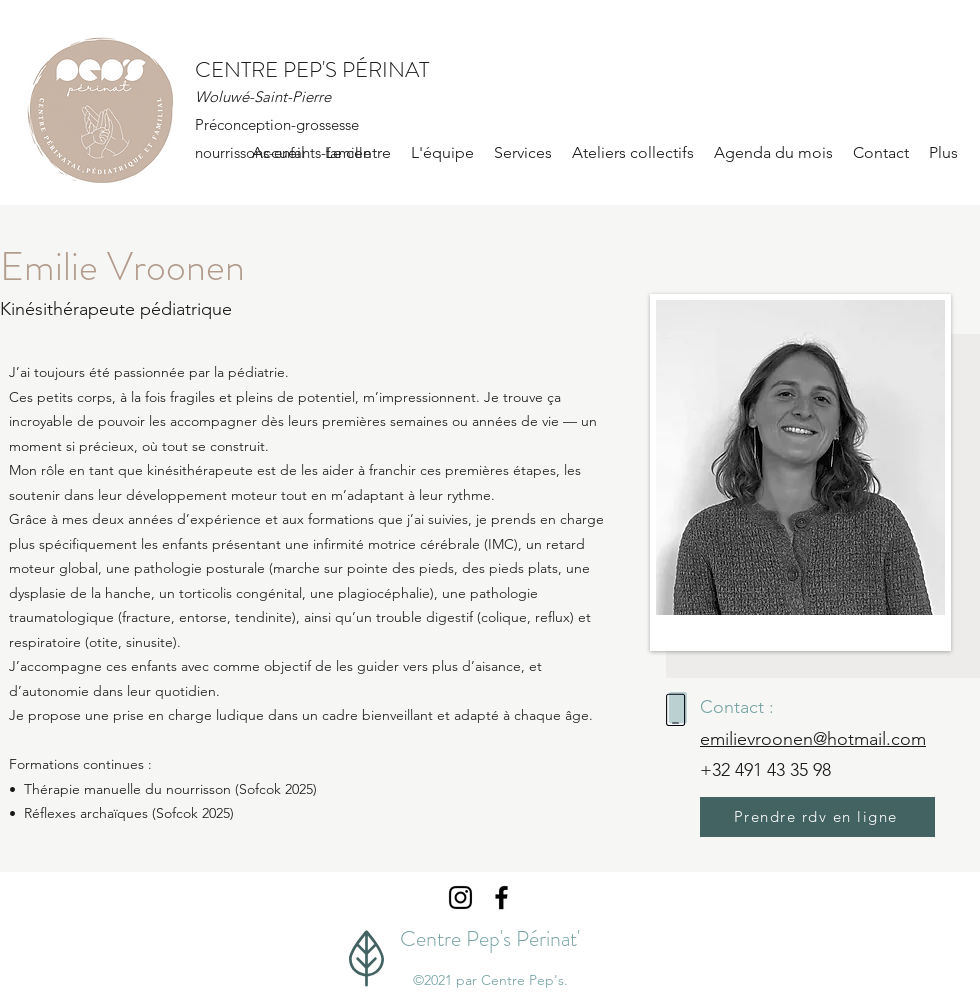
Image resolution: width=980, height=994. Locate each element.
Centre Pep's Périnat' (490, 938)
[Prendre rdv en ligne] (817, 817)
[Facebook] (501, 897)
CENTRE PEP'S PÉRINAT (312, 69)
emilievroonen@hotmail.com (813, 739)
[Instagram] (460, 897)
